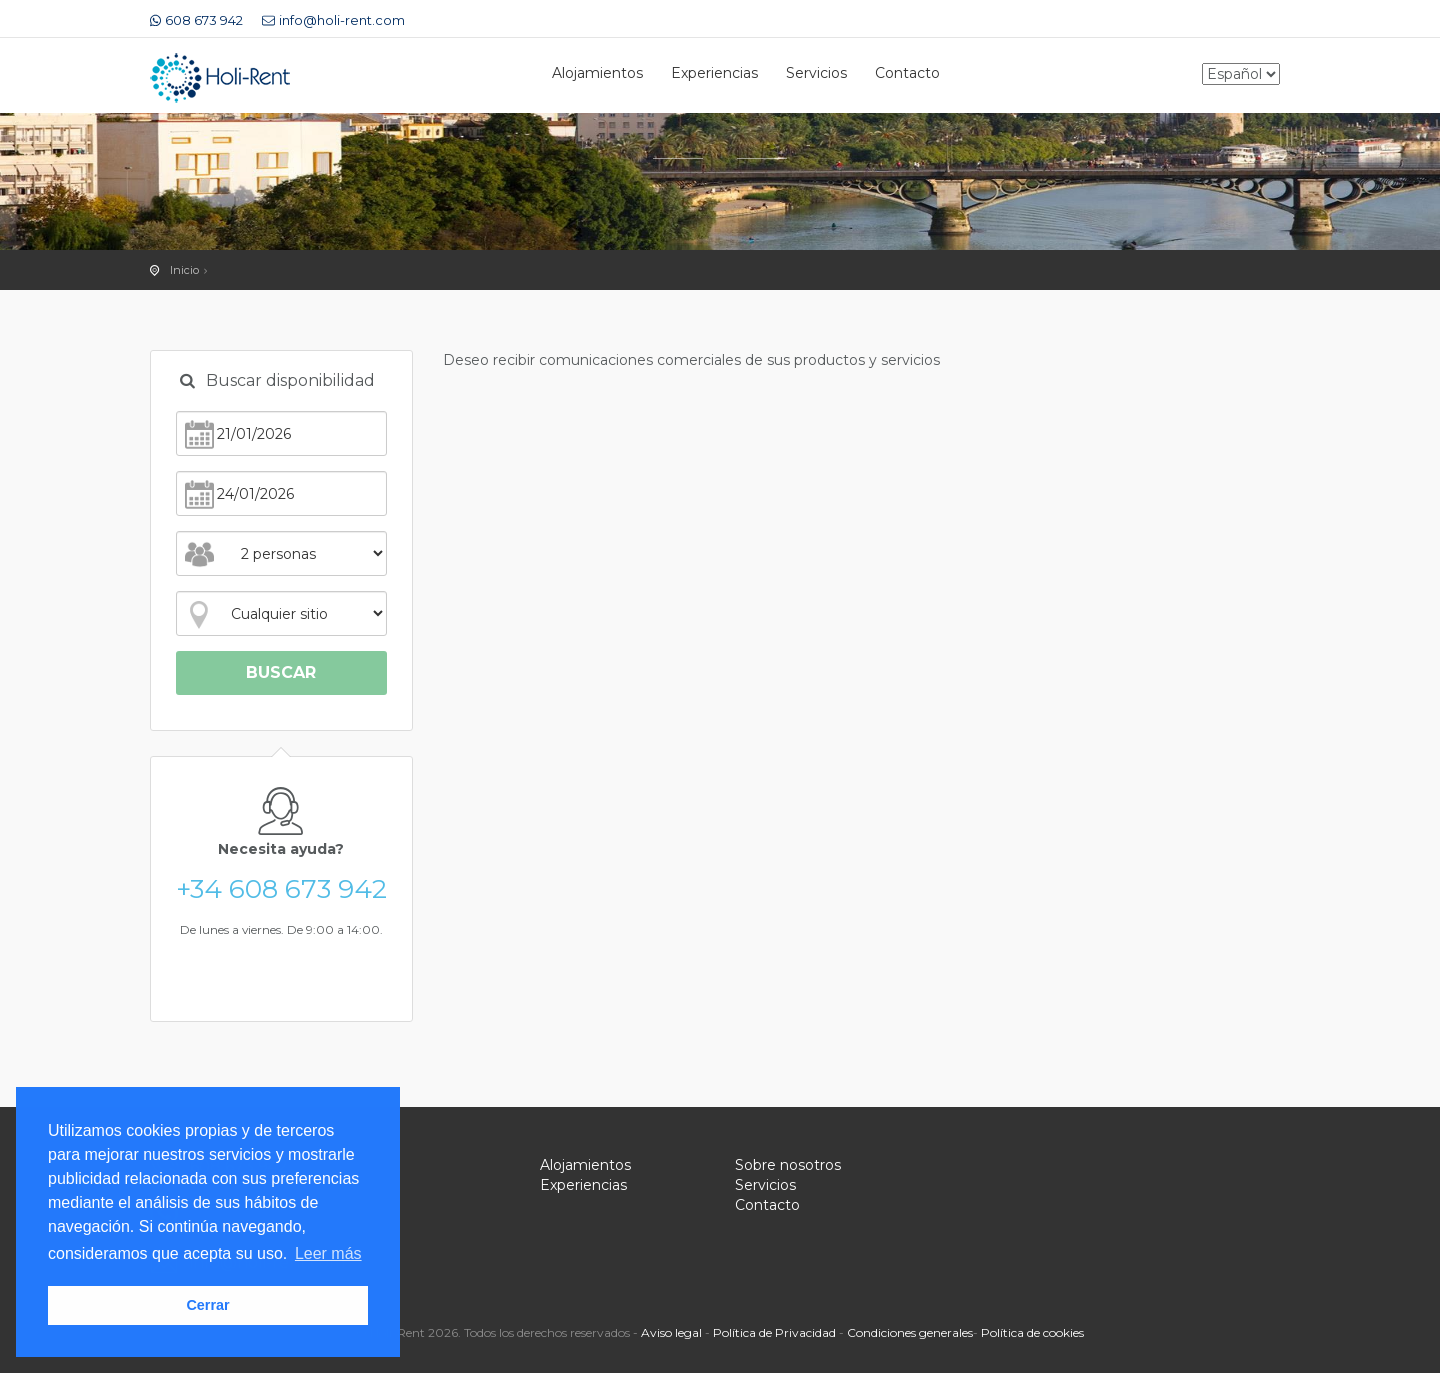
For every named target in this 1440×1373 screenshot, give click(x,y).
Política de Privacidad (774, 1332)
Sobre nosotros (788, 1165)
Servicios (816, 73)
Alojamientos (597, 73)
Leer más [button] (328, 1253)
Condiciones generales (910, 1332)
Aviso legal (671, 1332)
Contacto (907, 73)
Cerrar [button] (207, 1305)
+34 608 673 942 (281, 889)
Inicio (184, 270)
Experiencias (714, 73)
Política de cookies (1032, 1332)
